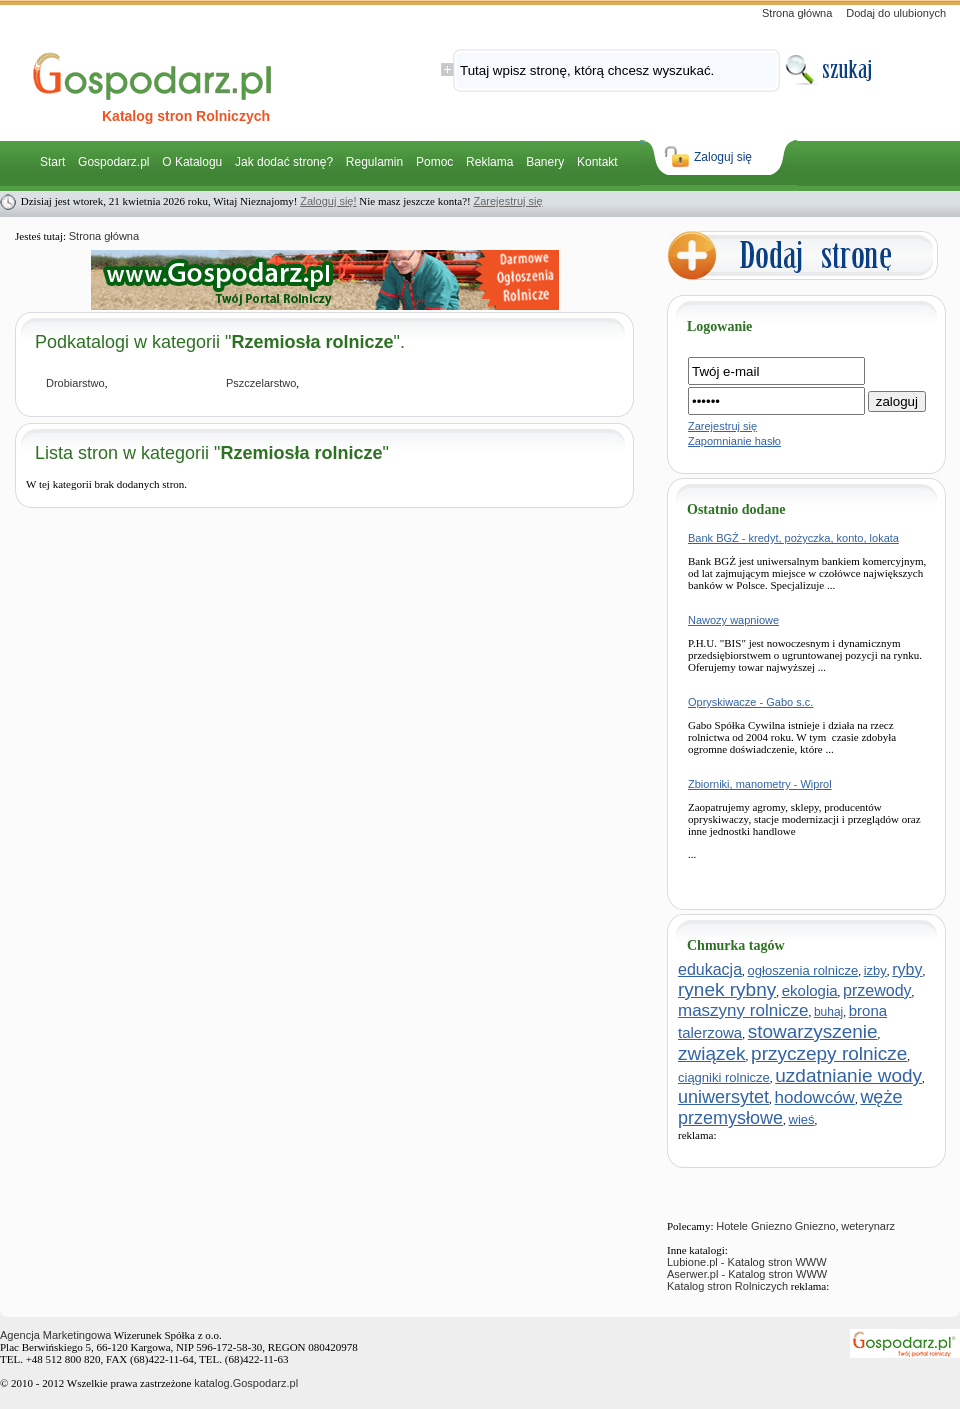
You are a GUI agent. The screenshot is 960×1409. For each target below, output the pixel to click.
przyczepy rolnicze (829, 1053)
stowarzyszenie (813, 1031)
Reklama (489, 162)
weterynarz (868, 1226)
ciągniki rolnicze (724, 1077)
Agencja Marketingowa (55, 1335)
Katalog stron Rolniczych (727, 1286)
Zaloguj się (723, 157)
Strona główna (797, 13)
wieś (802, 1119)
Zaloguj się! (328, 201)
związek (712, 1053)
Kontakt (597, 162)
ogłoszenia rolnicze (803, 970)
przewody (877, 990)
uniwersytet (723, 1097)
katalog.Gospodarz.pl (246, 1383)
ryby (907, 969)
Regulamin (374, 162)
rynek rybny (727, 989)
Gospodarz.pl (113, 162)
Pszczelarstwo (261, 383)
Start (52, 162)
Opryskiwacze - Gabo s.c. (750, 702)
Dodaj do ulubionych (896, 13)
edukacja (710, 969)
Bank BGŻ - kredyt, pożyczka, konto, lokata (793, 538)
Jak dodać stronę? (284, 162)
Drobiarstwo (75, 383)
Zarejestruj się (507, 201)
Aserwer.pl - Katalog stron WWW (747, 1274)
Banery (545, 162)
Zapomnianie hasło (734, 441)
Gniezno (815, 1226)
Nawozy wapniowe (733, 620)
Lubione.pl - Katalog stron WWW (747, 1262)
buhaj (828, 1012)
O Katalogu (192, 162)
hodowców (815, 1097)
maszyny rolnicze (743, 1010)
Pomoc (434, 162)
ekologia (810, 990)
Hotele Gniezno (754, 1226)
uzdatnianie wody (848, 1075)
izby (875, 970)
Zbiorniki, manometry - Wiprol (760, 784)
